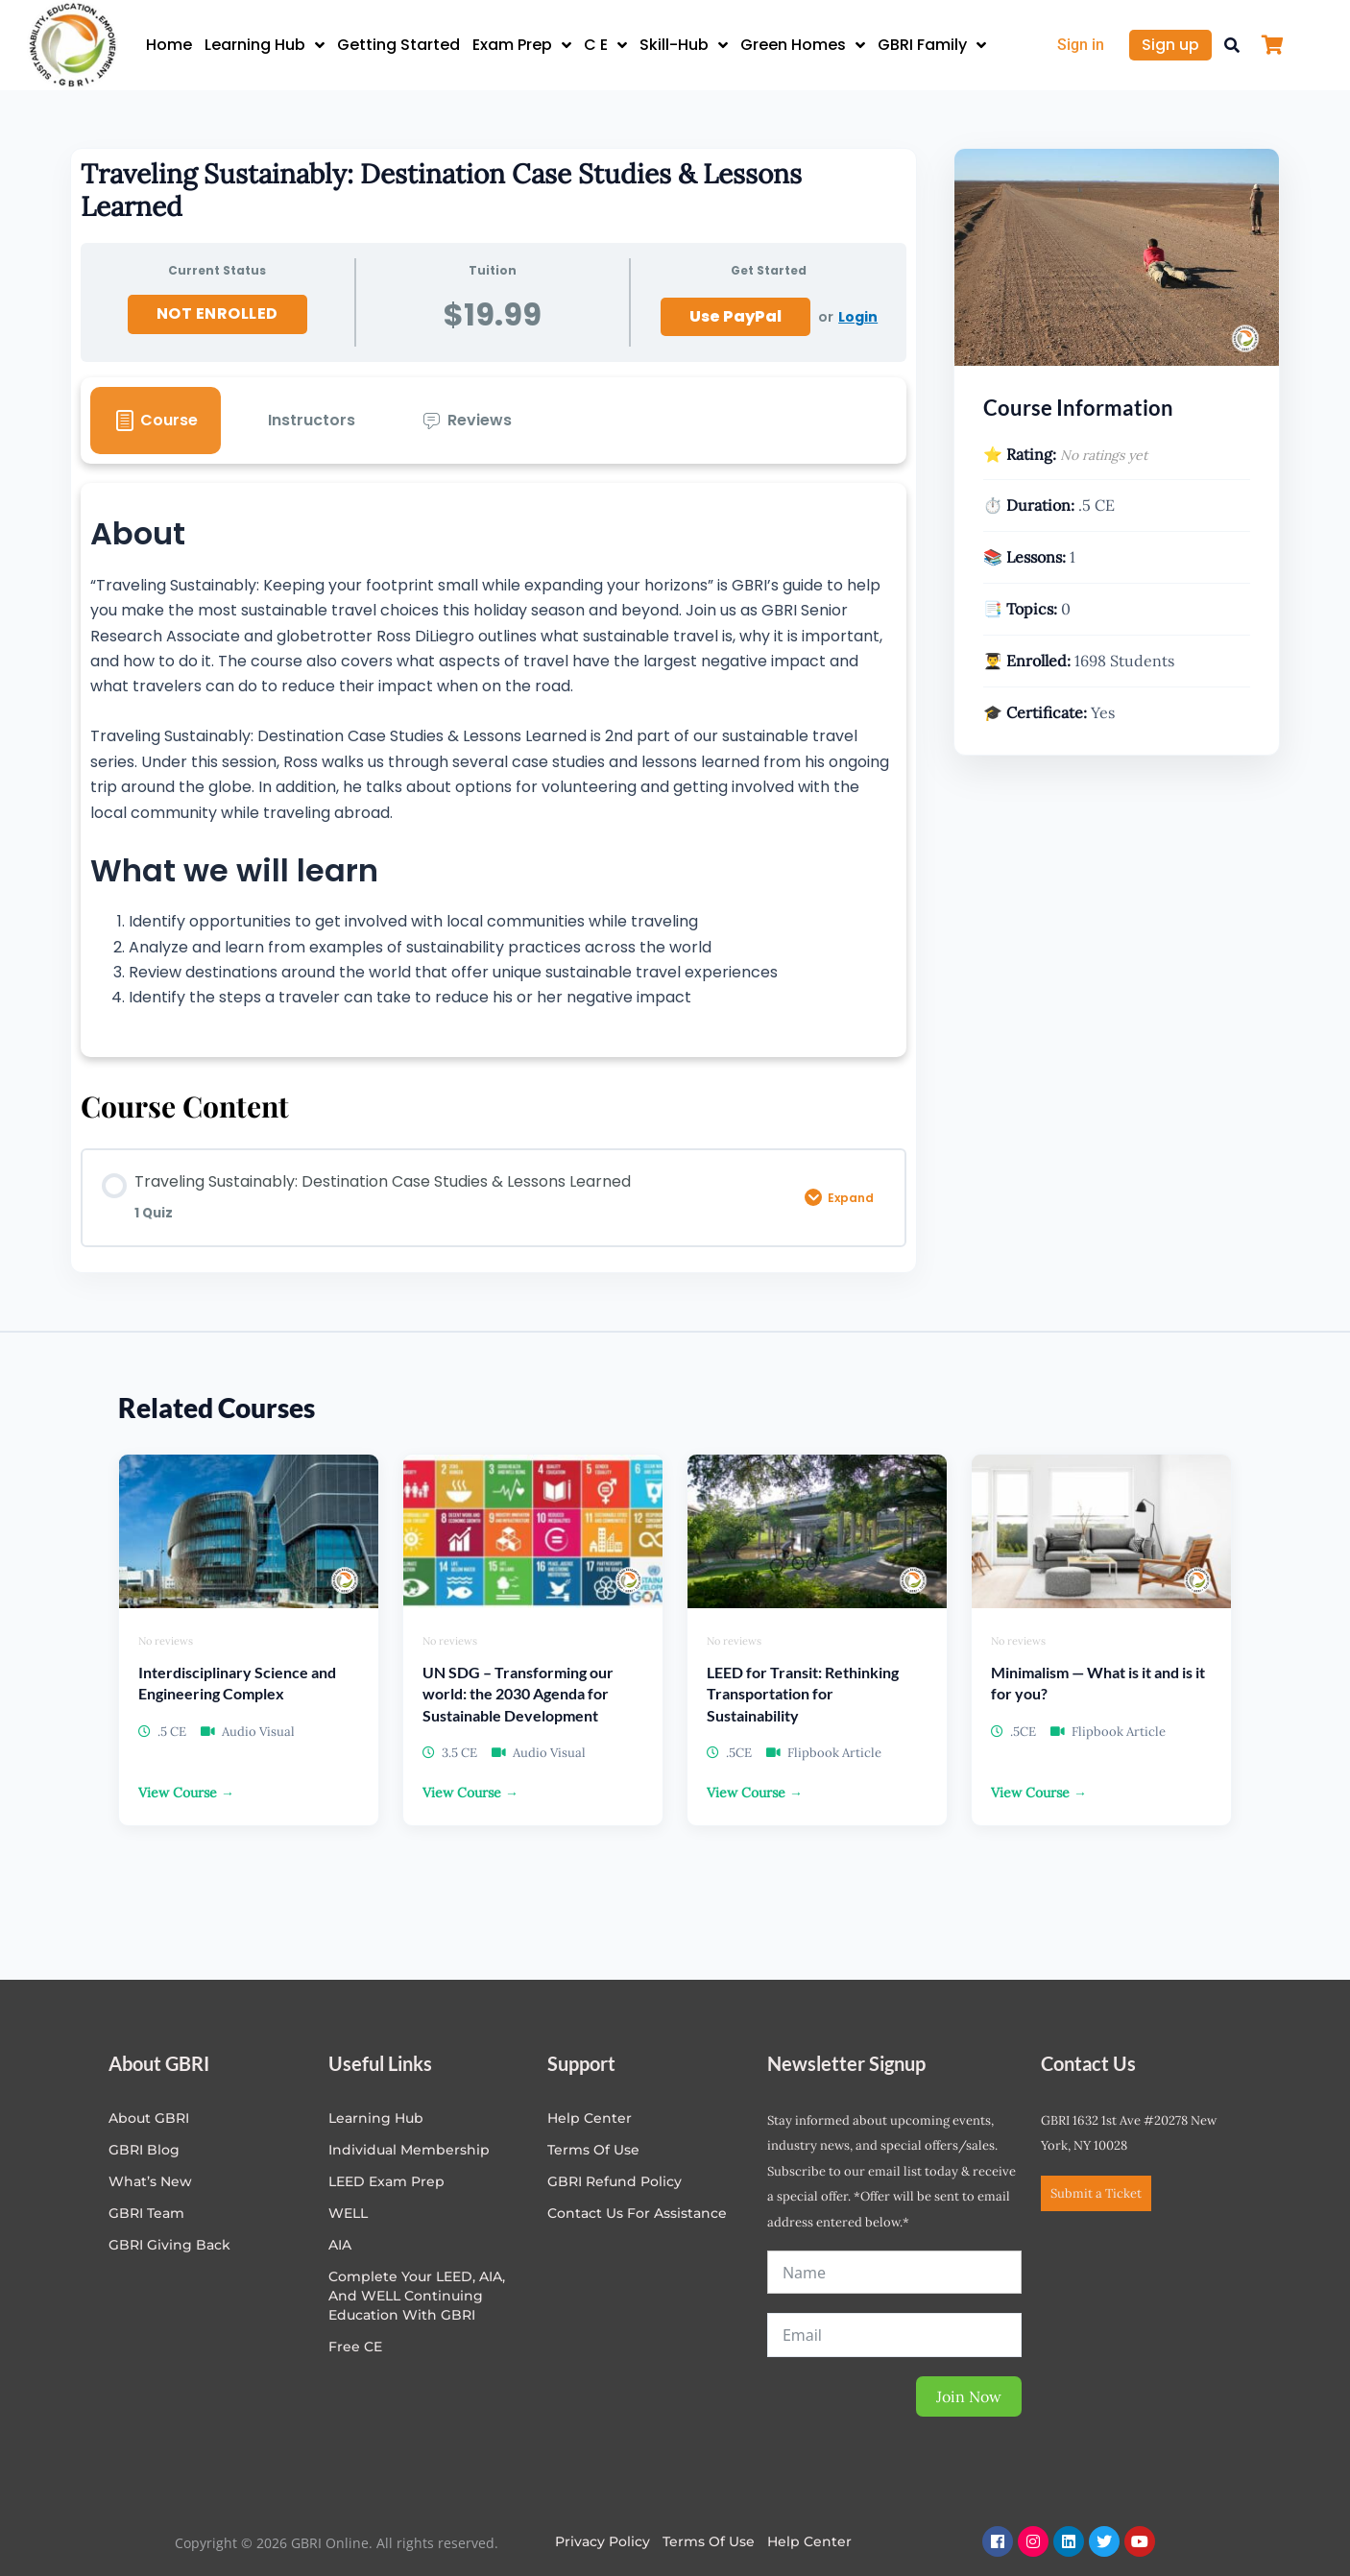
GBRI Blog (144, 2149)
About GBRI (148, 2118)
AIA (339, 2244)
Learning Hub (265, 45)
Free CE (355, 2346)
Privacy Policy (602, 2541)
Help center (589, 2118)
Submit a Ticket (1096, 2193)
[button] (1232, 45)
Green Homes (802, 45)
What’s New (150, 2181)
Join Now (968, 2396)
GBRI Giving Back (169, 2244)
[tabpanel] (493, 769)
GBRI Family (932, 45)
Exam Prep (521, 45)
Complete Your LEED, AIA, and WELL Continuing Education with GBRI (416, 2295)
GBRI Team (146, 2213)
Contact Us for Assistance (637, 2213)
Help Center (809, 2541)
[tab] (155, 420)
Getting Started (398, 45)
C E (605, 45)
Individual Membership (409, 2149)
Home (169, 45)
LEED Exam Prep (386, 2181)
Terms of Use (593, 2149)
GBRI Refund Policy (614, 2181)
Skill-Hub (683, 45)
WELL (348, 2213)
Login (858, 316)
